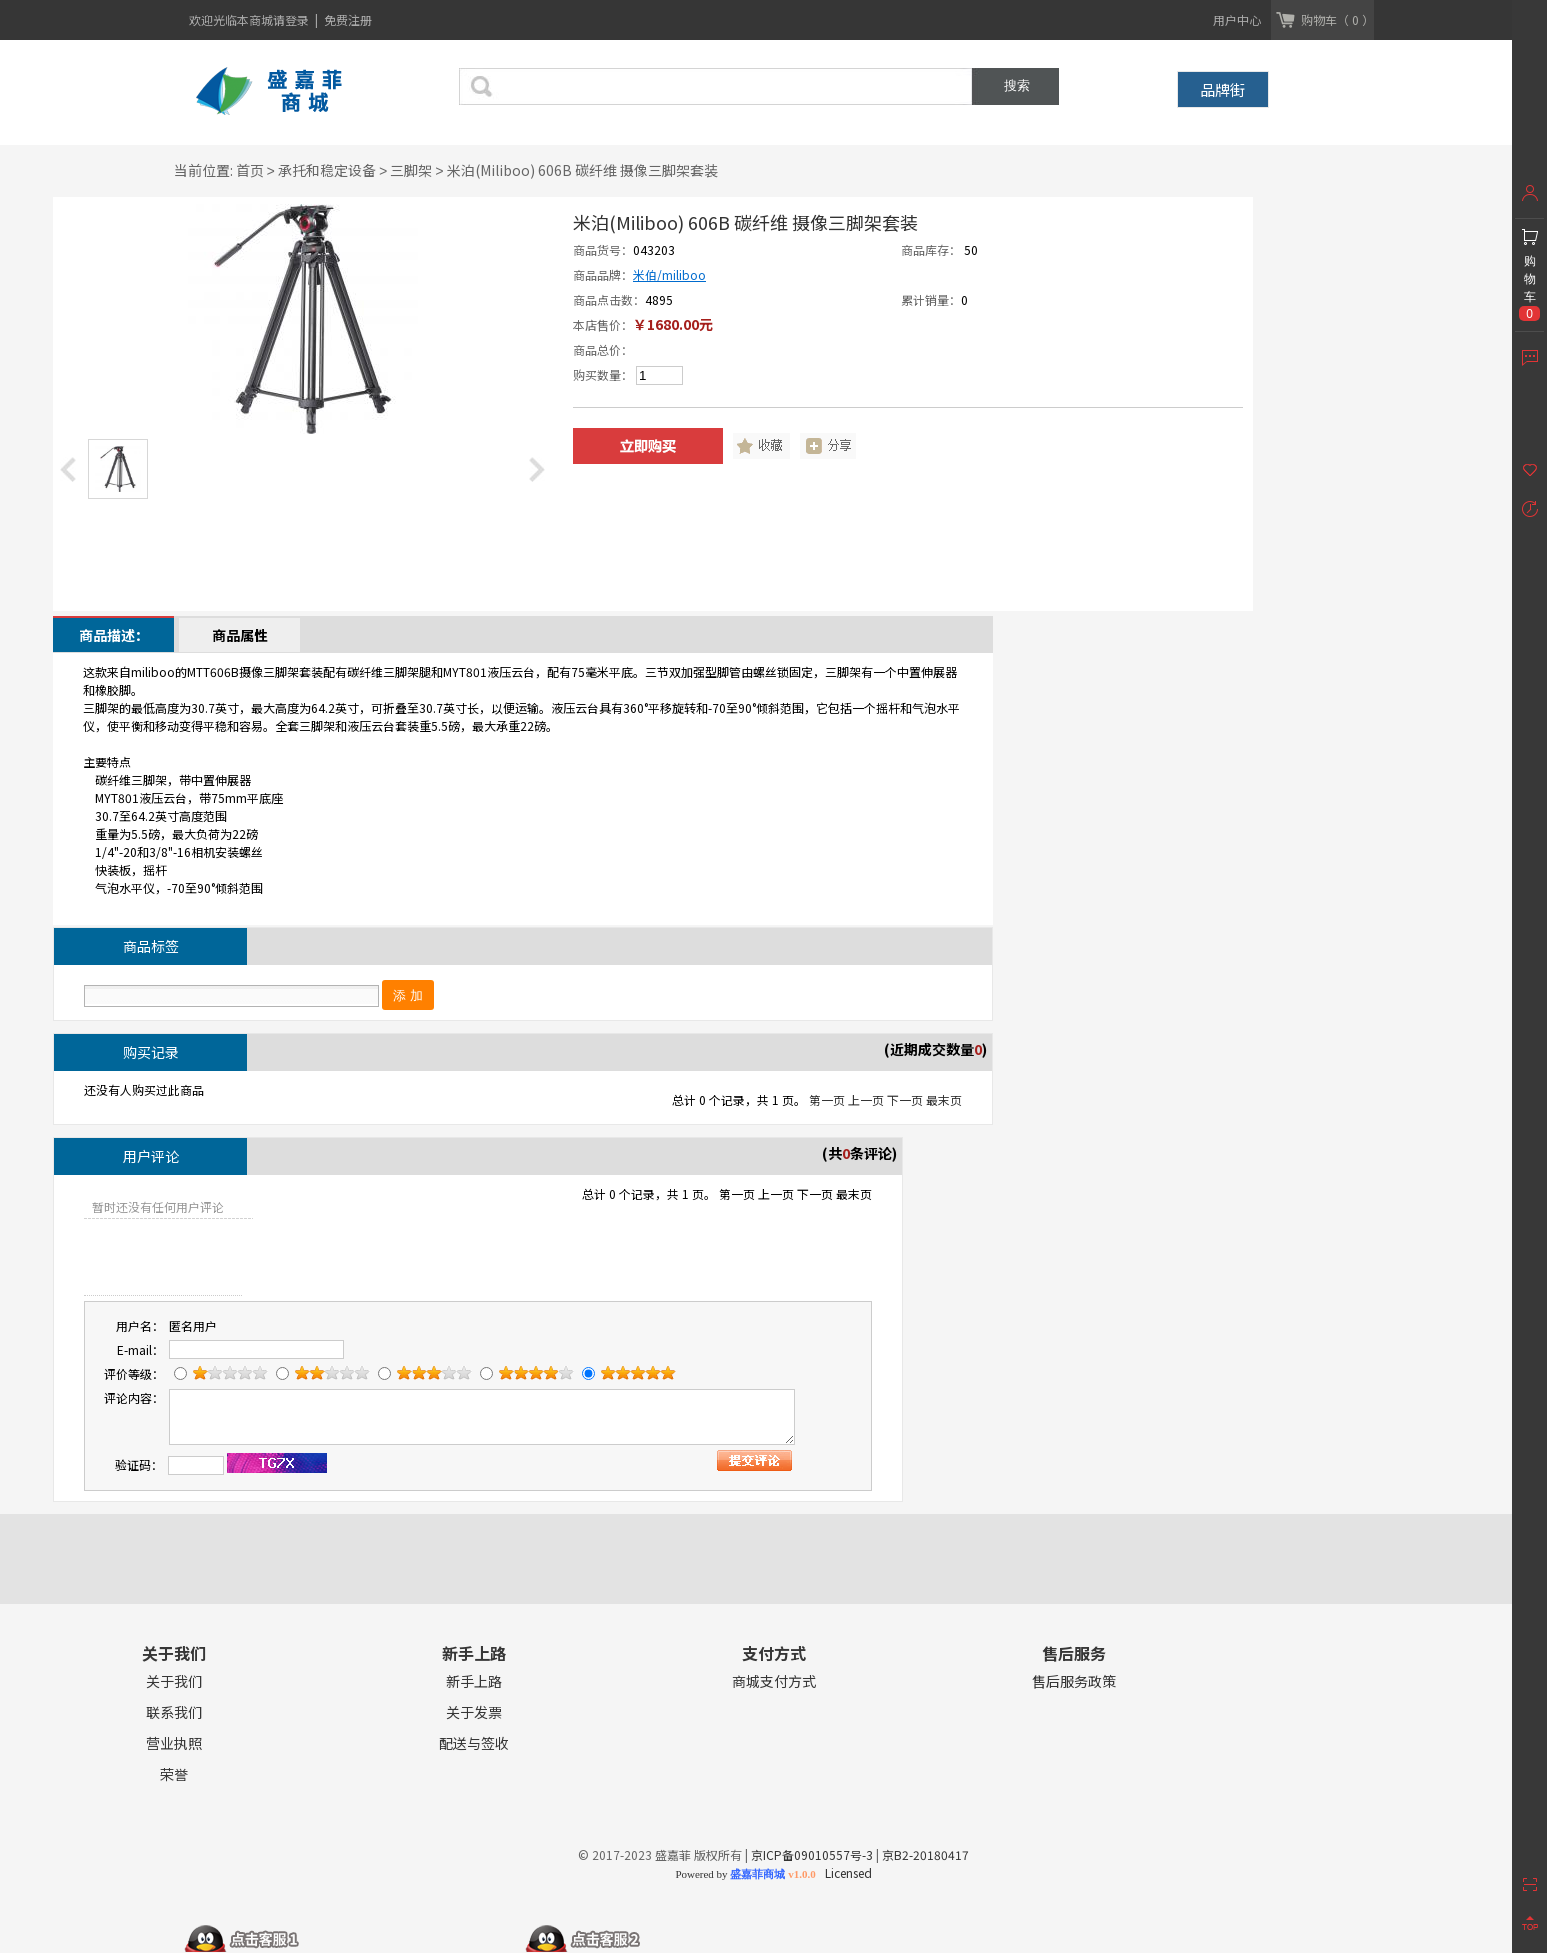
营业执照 (174, 1743)
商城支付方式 (774, 1681)
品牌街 (1222, 89)
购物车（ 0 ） (1337, 19)
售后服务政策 (1074, 1681)
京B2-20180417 (925, 1854)
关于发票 (474, 1712)
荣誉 (174, 1774)
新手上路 (474, 1681)
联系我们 (174, 1712)
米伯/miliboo (669, 274)
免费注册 (348, 19)
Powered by (745, 1874)
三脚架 (411, 170)
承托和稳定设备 (327, 170)
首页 (250, 170)
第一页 (827, 1099)
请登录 (292, 19)
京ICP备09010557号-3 (812, 1854)
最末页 (944, 1099)
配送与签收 (474, 1743)
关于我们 (174, 1681)
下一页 (905, 1099)
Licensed (845, 1872)
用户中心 (1237, 19)
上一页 (866, 1099)
